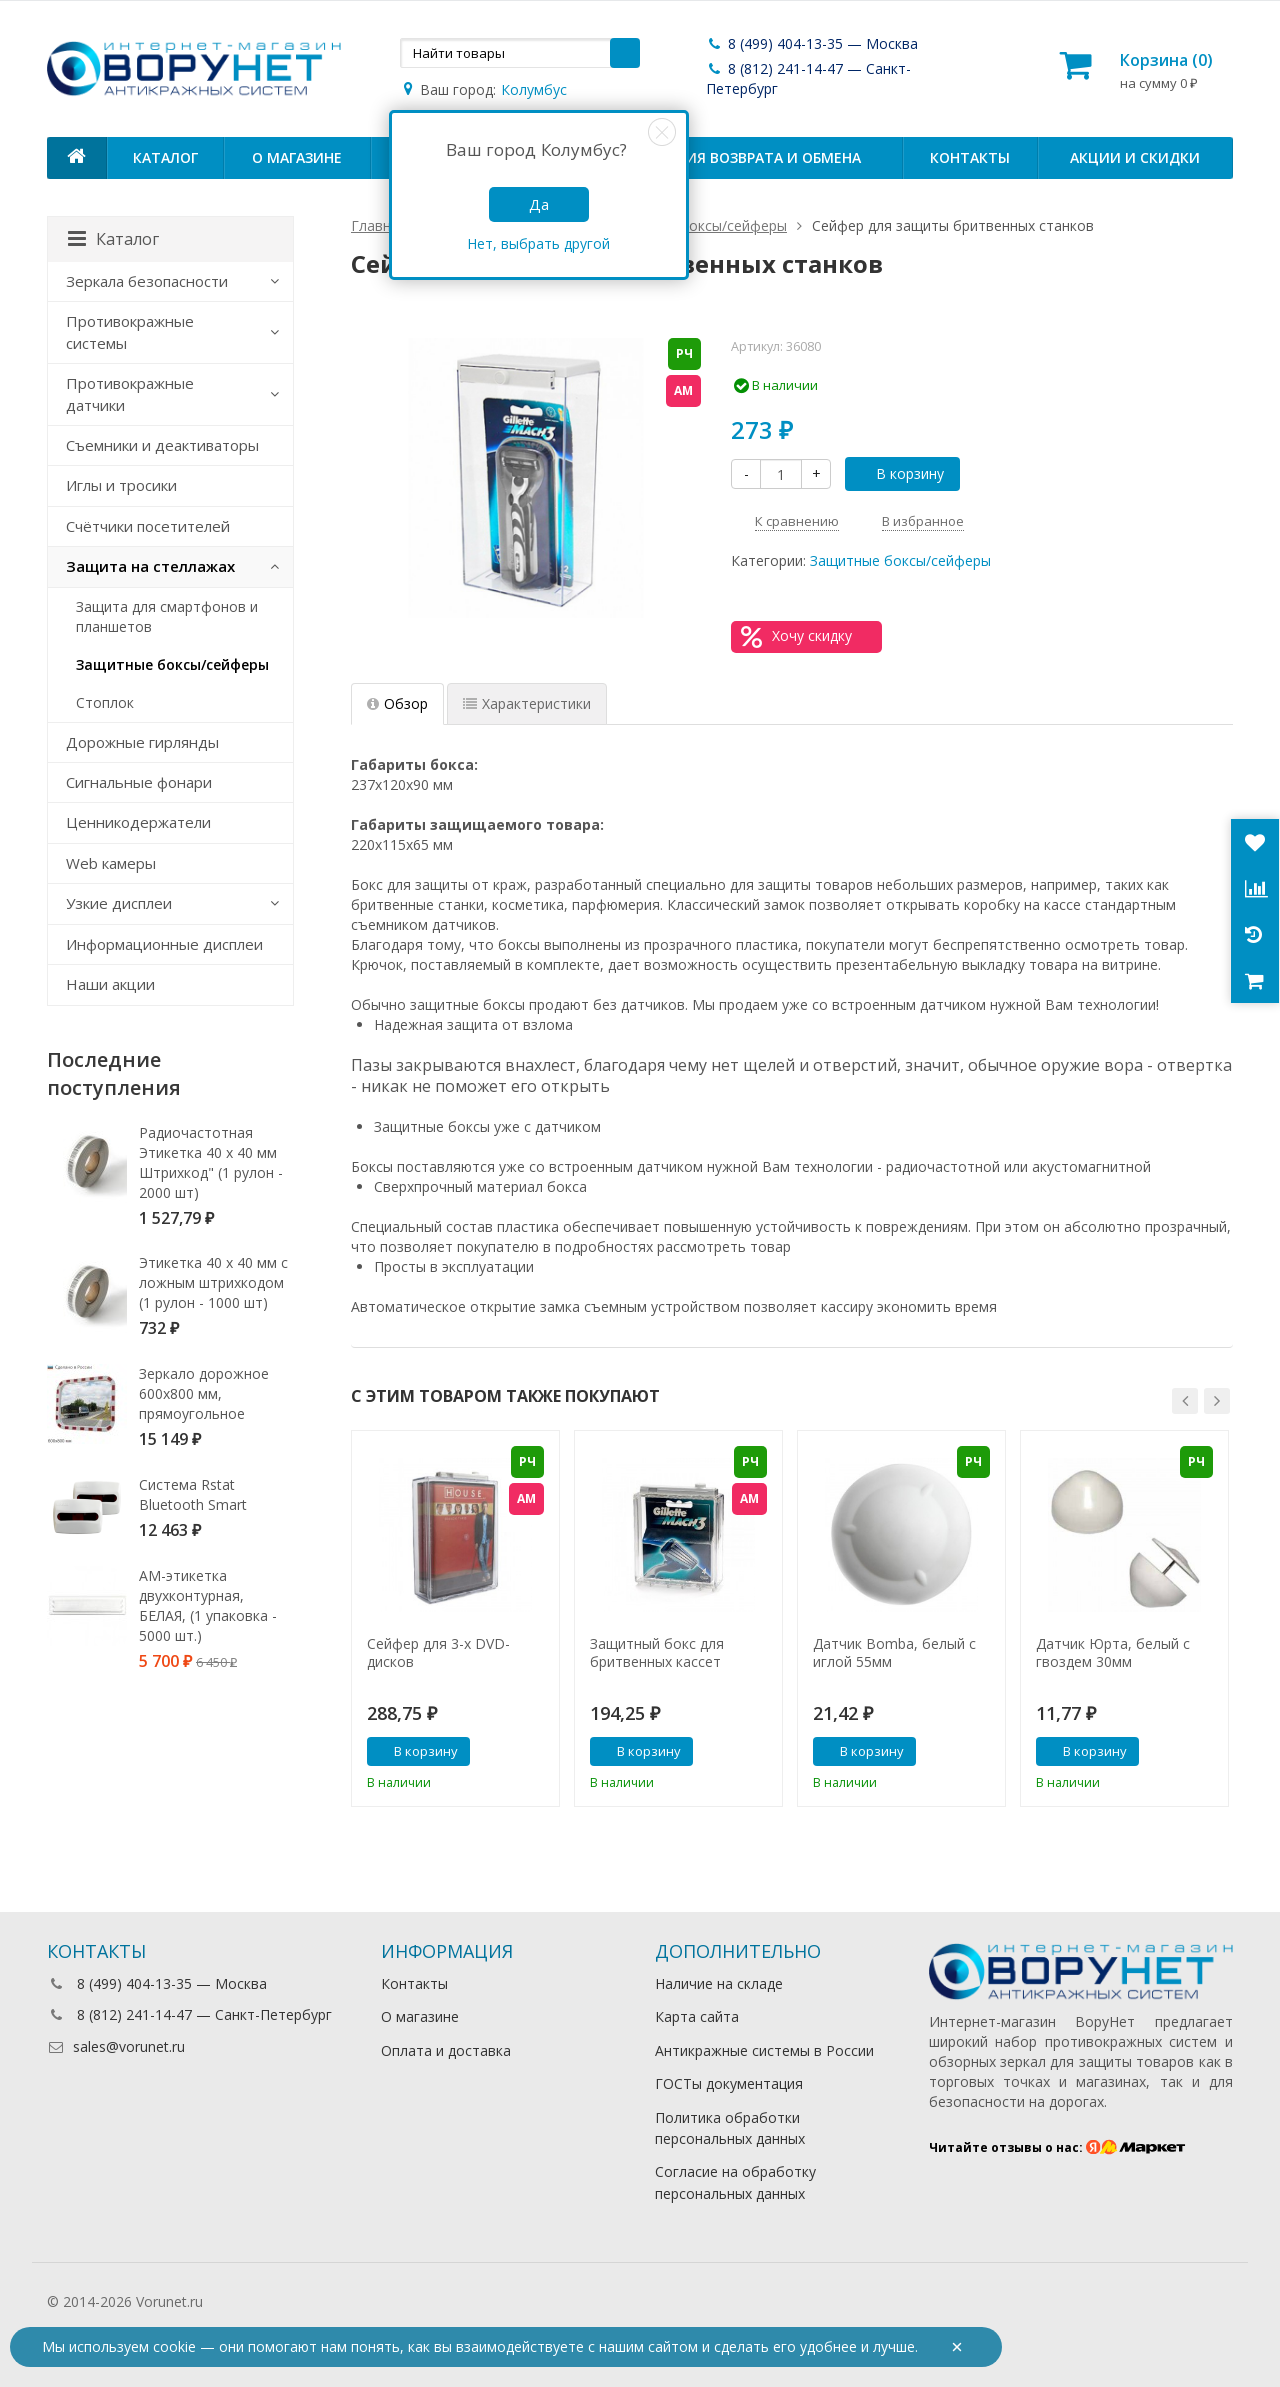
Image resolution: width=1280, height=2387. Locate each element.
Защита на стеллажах (150, 566)
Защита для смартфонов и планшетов (167, 616)
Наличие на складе (719, 1983)
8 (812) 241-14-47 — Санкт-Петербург (189, 2014)
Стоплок (105, 702)
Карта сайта (697, 2016)
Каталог (165, 157)
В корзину (899, 473)
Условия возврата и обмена (749, 157)
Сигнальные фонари (139, 782)
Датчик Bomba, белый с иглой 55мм (894, 1653)
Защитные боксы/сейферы (900, 560)
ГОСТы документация (729, 2083)
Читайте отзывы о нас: (1057, 2147)
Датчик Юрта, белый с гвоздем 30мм (1113, 1653)
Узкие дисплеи (119, 903)
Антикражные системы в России (764, 2050)
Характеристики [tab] (527, 703)
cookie (174, 2346)
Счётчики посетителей (148, 526)
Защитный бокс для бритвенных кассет (657, 1653)
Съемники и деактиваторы (162, 445)
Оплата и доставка (446, 2050)
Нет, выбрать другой (538, 243)
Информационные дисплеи (164, 944)
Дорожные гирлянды (142, 742)
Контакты (970, 157)
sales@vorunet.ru (116, 2046)
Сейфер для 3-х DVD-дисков (438, 1653)
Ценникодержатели (138, 822)
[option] (455, 1618)
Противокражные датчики (130, 393)
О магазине (297, 157)
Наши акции (110, 984)
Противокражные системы (130, 331)
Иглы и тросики (121, 485)
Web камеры (111, 863)
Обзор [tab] (397, 703)
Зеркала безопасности (147, 281)
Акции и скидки (1135, 157)
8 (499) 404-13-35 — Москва (812, 43)
